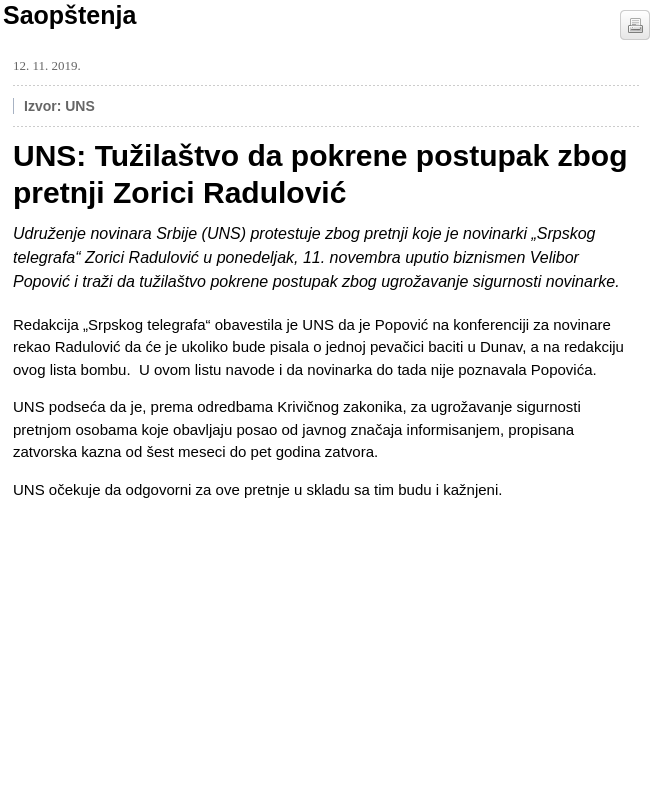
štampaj (635, 25)
